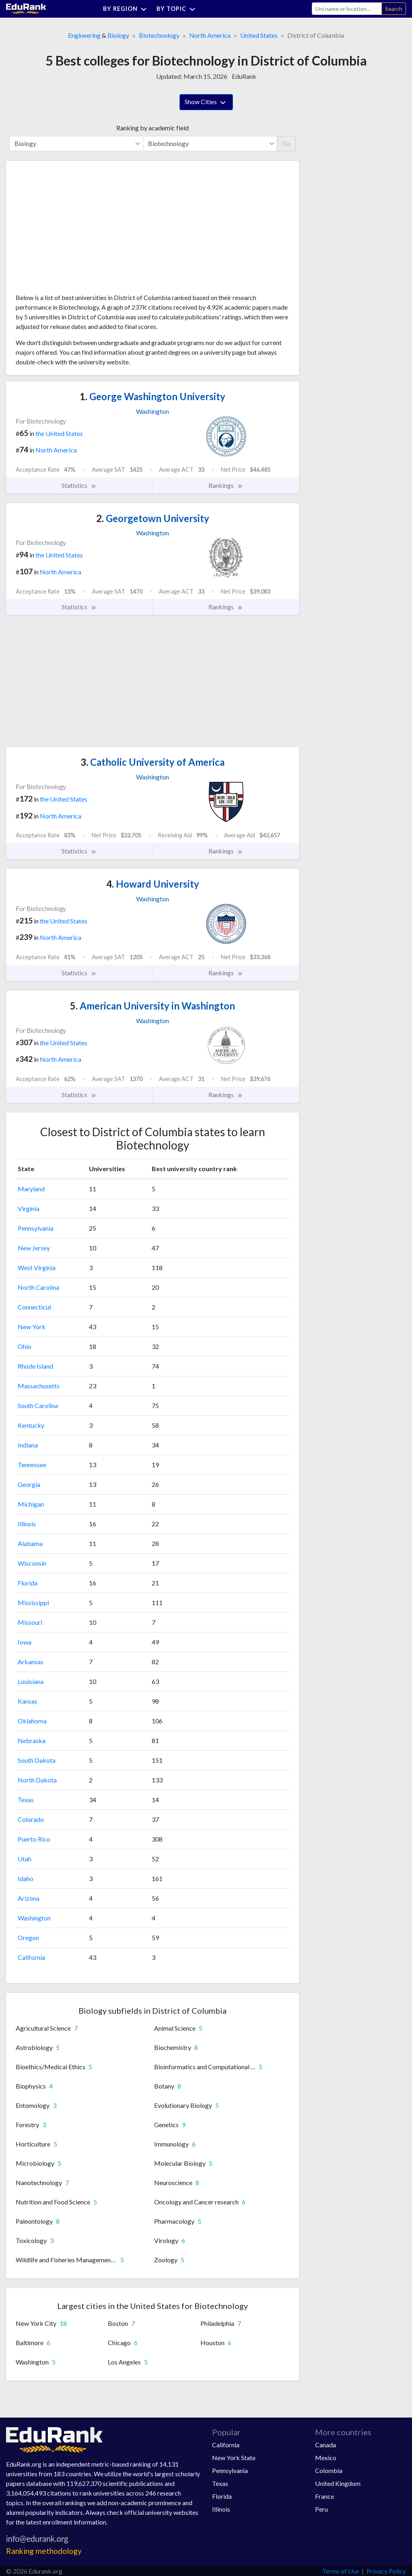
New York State (233, 2457)
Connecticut (35, 1307)
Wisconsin (32, 1563)
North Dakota (37, 1780)
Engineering (84, 35)
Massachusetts (39, 1386)
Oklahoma (32, 1721)
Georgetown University (152, 518)
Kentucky (31, 1425)
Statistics (79, 485)
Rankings (225, 485)
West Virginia (37, 1267)
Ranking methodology (44, 2550)
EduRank (244, 76)
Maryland (31, 1188)
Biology (118, 35)
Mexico (325, 2457)
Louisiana (30, 1681)
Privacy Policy (386, 2571)
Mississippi (33, 1602)
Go (286, 143)
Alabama (30, 1543)
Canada (325, 2445)
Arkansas (30, 1661)
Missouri (30, 1622)
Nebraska (31, 1740)
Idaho (25, 1878)
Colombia (328, 2470)
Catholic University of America (152, 762)
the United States (59, 433)
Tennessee (32, 1464)
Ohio (24, 1346)
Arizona (28, 1898)
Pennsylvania (36, 1228)
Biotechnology (159, 35)
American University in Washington (152, 1005)
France (324, 2496)
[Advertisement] (76, 230)
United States (259, 35)
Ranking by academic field (152, 128)
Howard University (152, 884)
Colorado (31, 1819)
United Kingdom (337, 2483)
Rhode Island (35, 1366)
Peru (321, 2509)
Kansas (27, 1701)
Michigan (31, 1504)
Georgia (29, 1484)
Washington (34, 1918)
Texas (26, 1799)
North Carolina (38, 1287)
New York (31, 1326)
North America (210, 35)
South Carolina (38, 1405)
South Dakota (37, 1760)
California (31, 1957)
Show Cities (206, 102)
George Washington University (152, 396)
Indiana (28, 1445)
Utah (24, 1859)
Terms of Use (340, 2571)
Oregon (28, 1937)
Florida (27, 1583)
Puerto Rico (34, 1839)
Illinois (27, 1524)
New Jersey (34, 1248)
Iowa (24, 1642)
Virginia (28, 1208)
